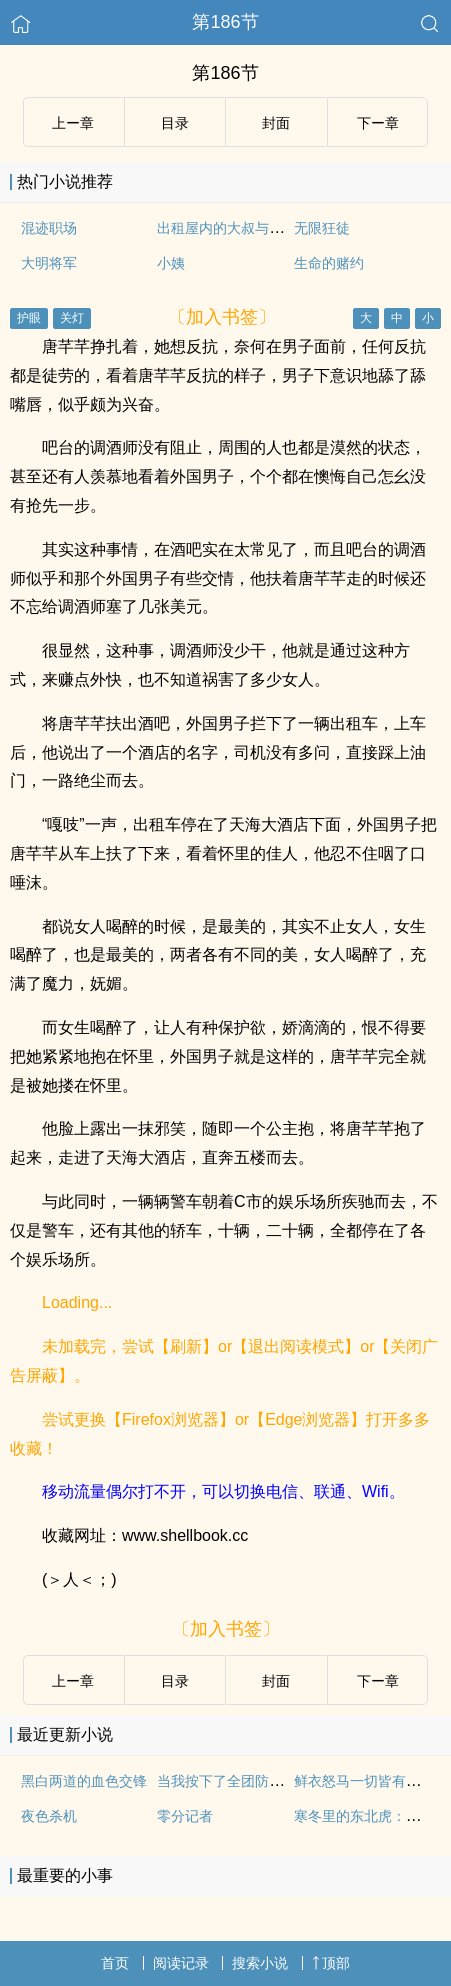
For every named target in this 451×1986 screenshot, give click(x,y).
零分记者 (185, 1816)
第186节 (225, 22)
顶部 (331, 1963)
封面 (276, 123)
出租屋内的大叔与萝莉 (227, 228)
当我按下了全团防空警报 (234, 1781)
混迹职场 (49, 228)
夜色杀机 (49, 1816)
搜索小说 (260, 1963)
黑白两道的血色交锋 (84, 1781)
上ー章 (73, 123)
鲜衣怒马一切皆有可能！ (371, 1781)
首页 (115, 1963)
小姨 (171, 263)
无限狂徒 (322, 228)
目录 (175, 123)
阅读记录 (181, 1963)
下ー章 (378, 123)
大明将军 (49, 263)
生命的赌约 (329, 263)
